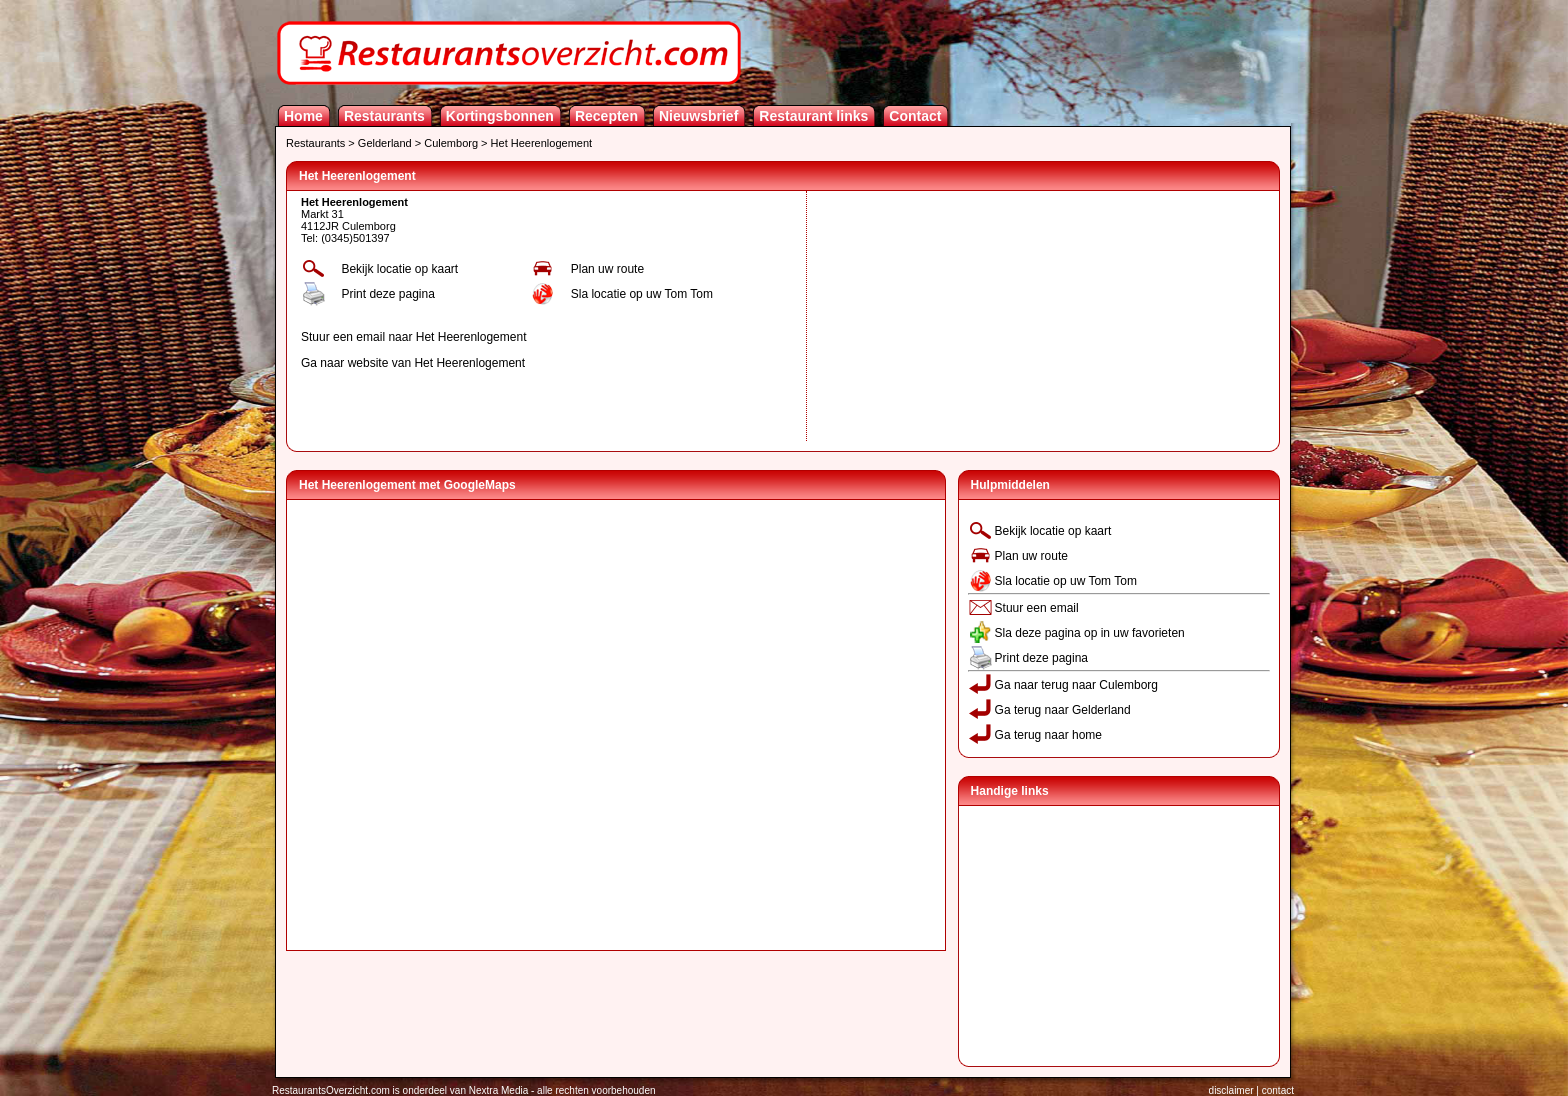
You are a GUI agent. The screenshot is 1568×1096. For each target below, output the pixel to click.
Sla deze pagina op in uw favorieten (1090, 633)
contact (1278, 1090)
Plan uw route (607, 269)
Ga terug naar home (1048, 735)
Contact (915, 116)
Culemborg (451, 143)
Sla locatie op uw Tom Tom (642, 294)
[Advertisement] (962, 316)
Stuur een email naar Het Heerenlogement (413, 337)
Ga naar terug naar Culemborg (1076, 685)
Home (303, 116)
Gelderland (385, 143)
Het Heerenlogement (542, 143)
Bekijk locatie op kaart (399, 269)
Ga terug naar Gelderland (1063, 710)
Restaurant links (813, 116)
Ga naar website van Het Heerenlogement (413, 363)
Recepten (606, 116)
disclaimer (1231, 1090)
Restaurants (384, 116)
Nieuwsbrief (698, 116)
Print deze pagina (387, 294)
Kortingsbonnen (500, 116)
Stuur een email (1037, 608)
